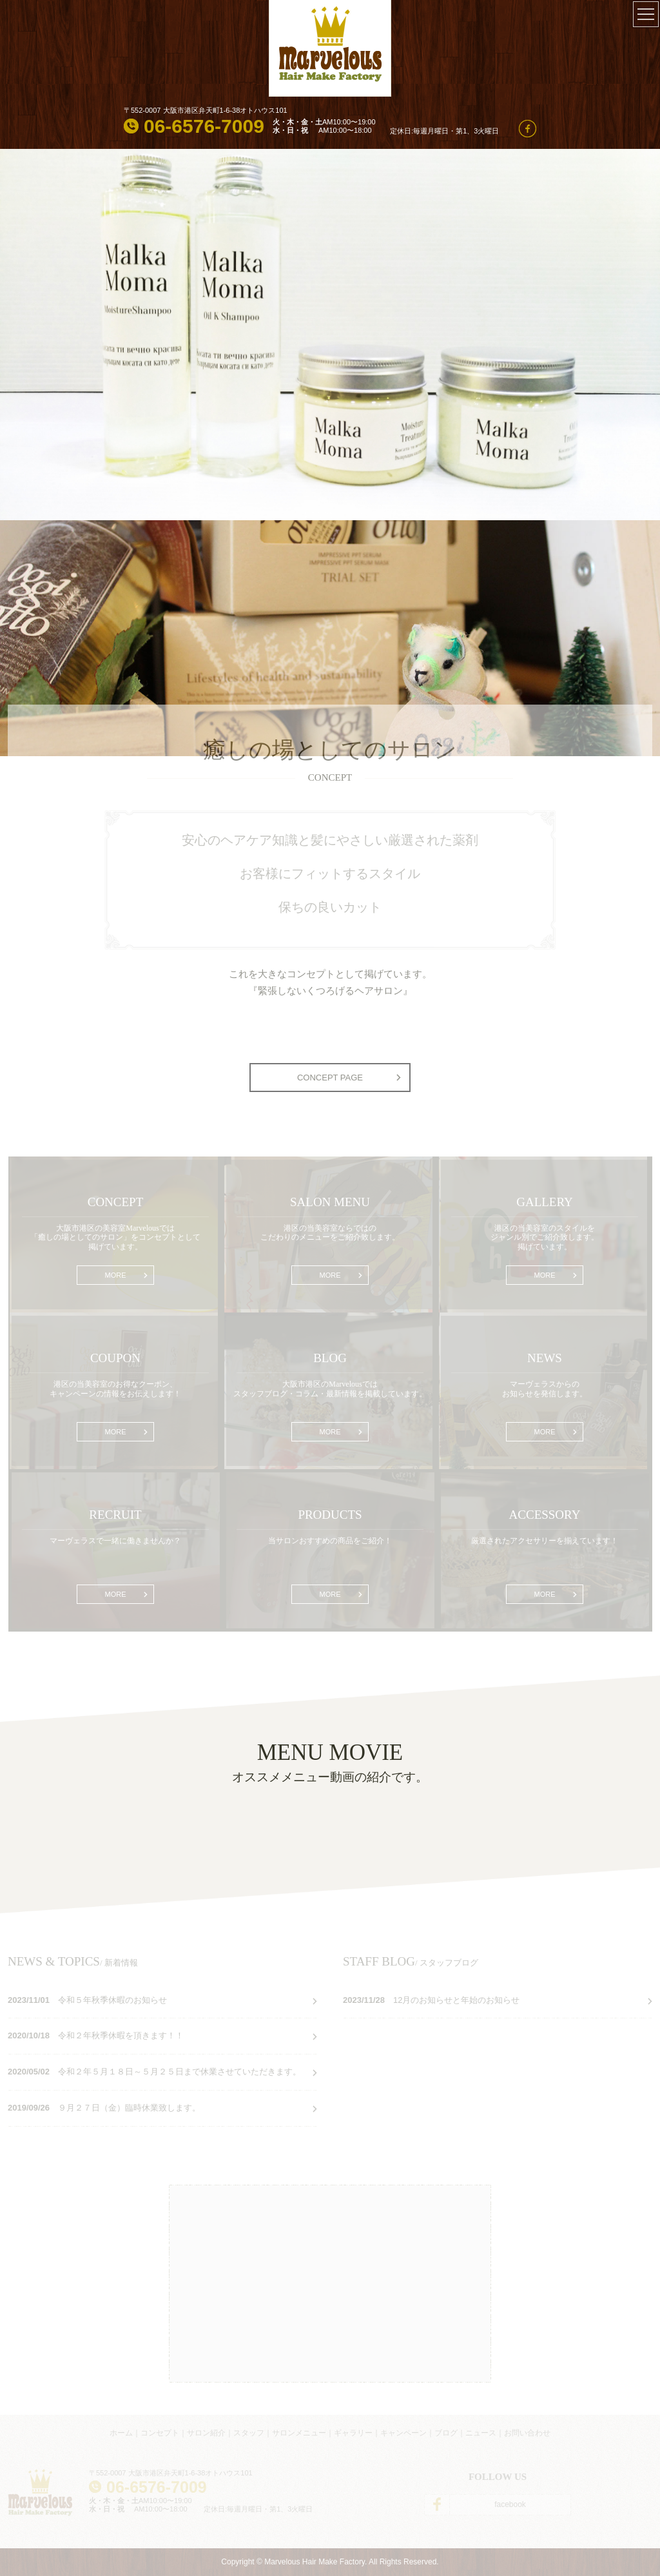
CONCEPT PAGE (330, 1077)
